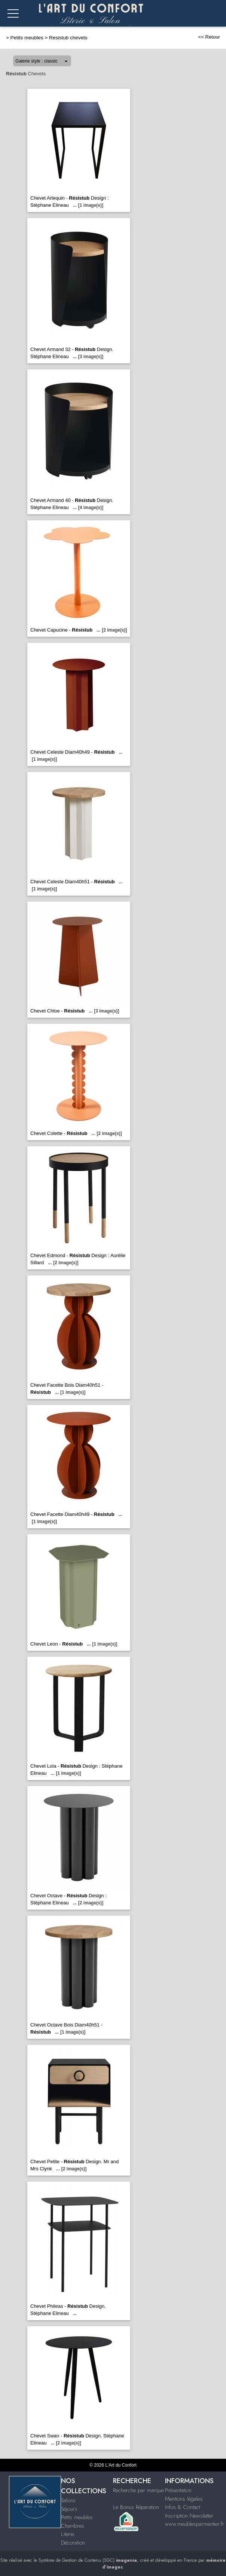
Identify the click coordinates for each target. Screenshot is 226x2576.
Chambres (72, 2526)
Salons (68, 2500)
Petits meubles (26, 37)
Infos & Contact (182, 2507)
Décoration (73, 2543)
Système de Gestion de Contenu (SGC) (88, 2560)
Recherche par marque (138, 2490)
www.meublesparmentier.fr (194, 2524)
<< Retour (209, 37)
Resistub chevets (68, 37)
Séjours (69, 2509)
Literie (67, 2534)
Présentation (178, 2490)
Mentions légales (184, 2499)
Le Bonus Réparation (136, 2507)
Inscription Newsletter (189, 2516)
